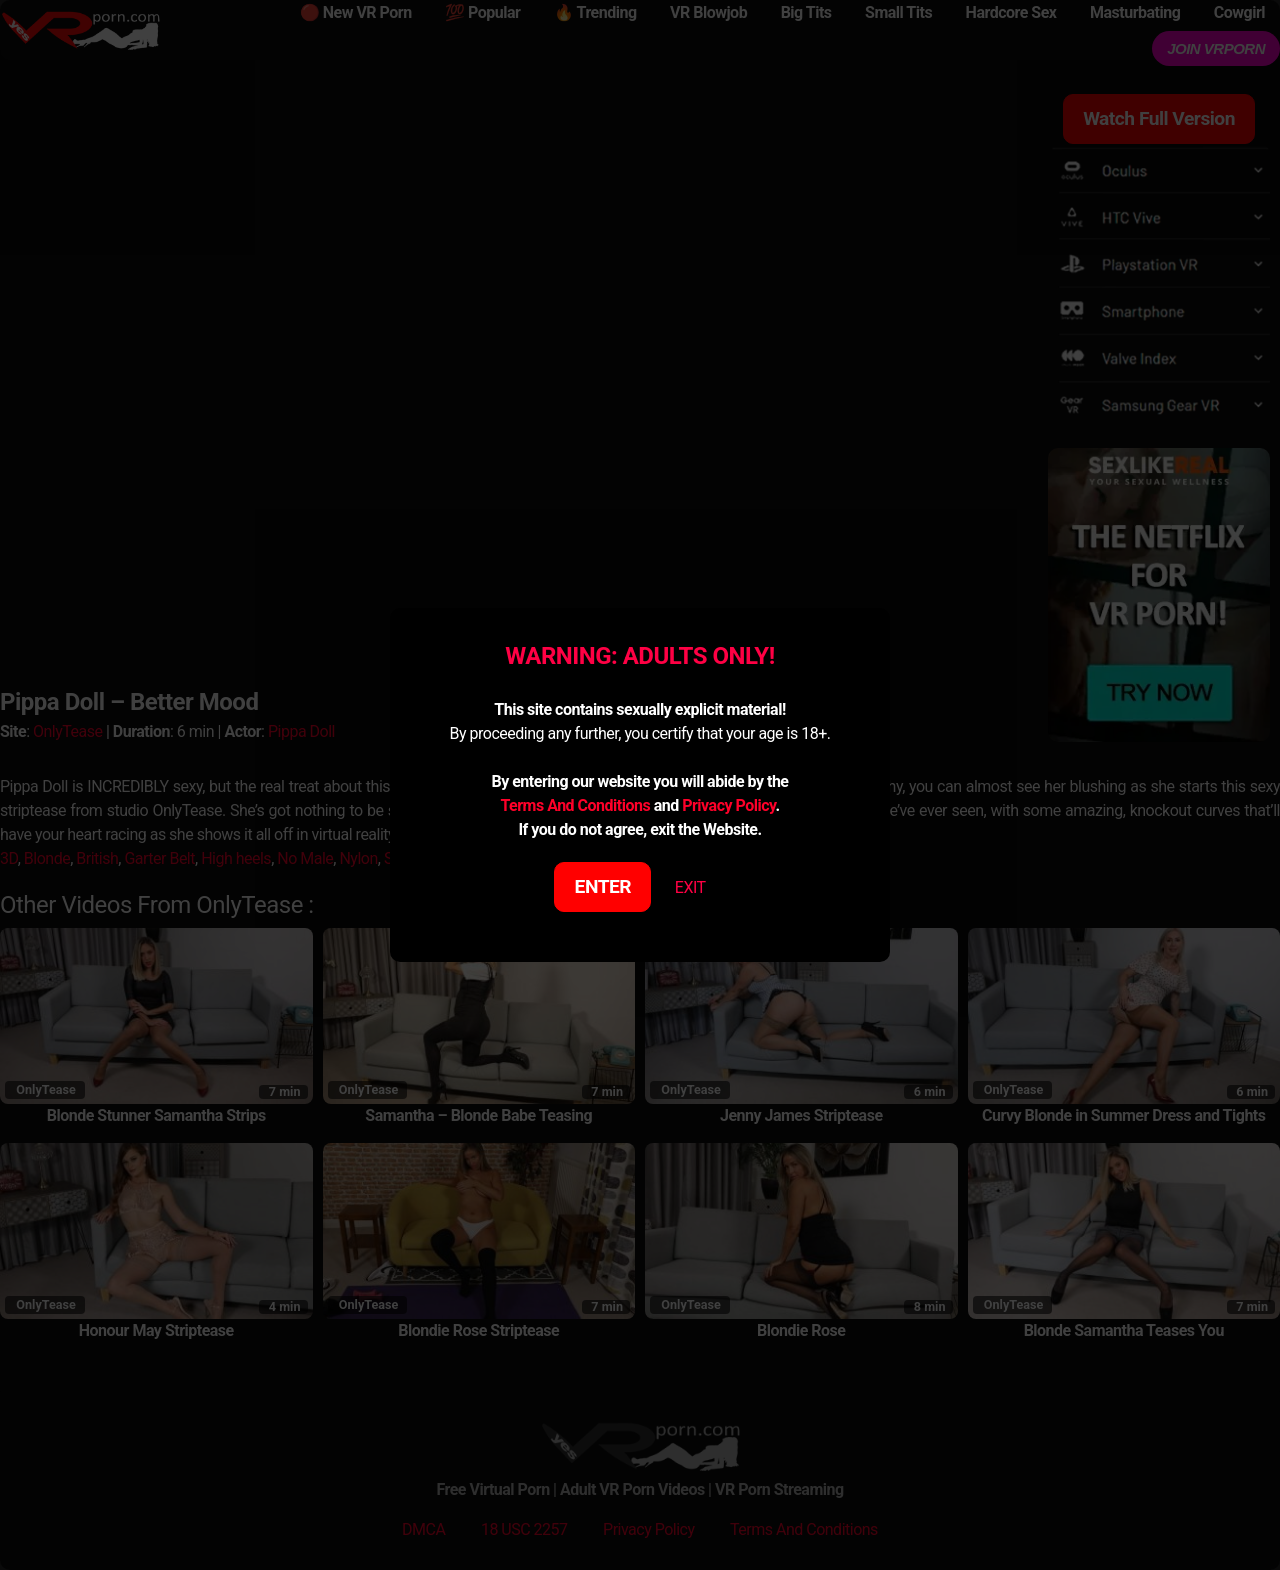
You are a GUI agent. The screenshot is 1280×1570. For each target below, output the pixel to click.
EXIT (690, 887)
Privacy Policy (728, 805)
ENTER (603, 886)
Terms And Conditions (575, 805)
